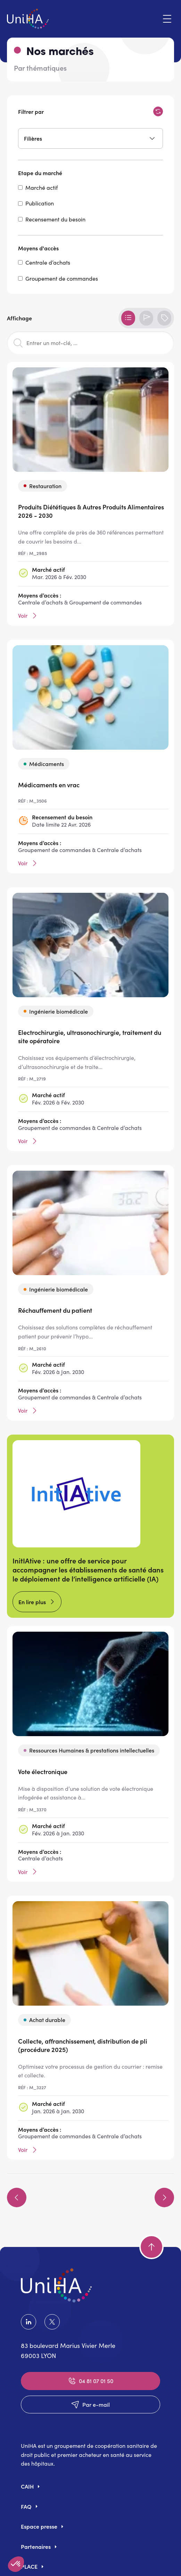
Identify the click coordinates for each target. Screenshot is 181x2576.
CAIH (27, 2486)
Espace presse (39, 2526)
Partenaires (36, 2546)
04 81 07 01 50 (90, 2381)
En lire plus (32, 1602)
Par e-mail (90, 2404)
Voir (28, 615)
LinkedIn (28, 2321)
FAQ (26, 2506)
